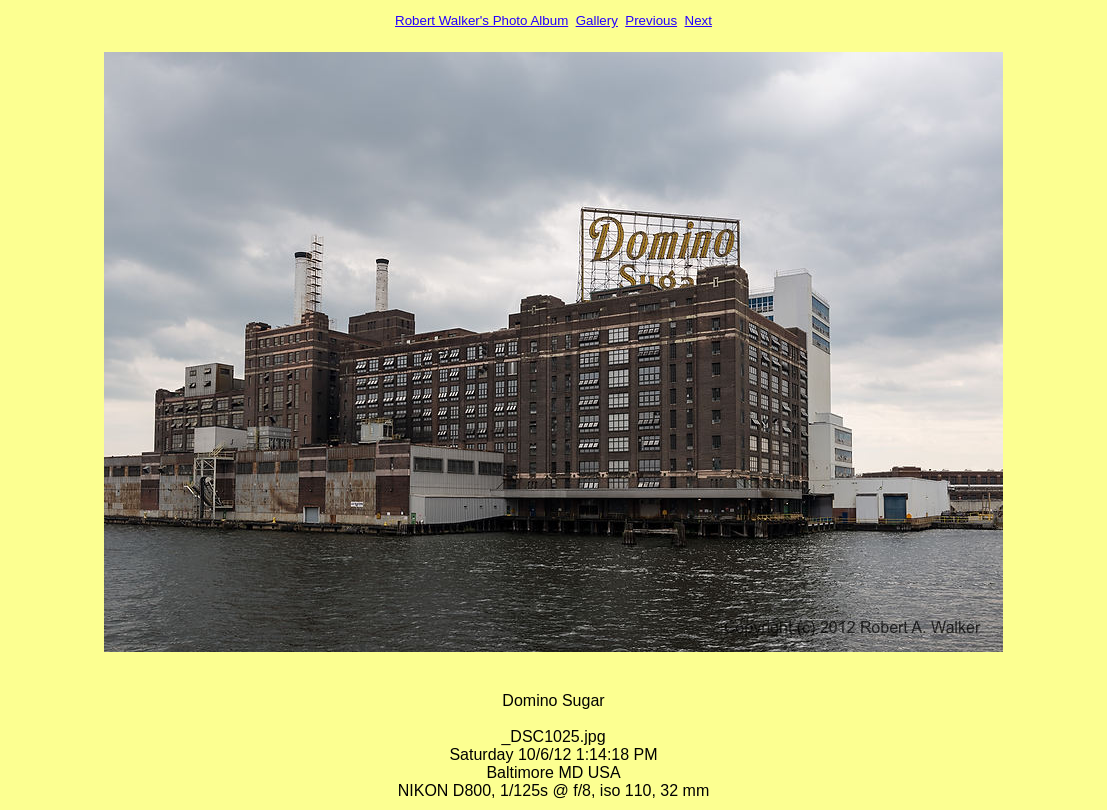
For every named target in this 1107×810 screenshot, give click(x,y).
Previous (651, 20)
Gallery (597, 20)
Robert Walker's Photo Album (481, 20)
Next (698, 20)
